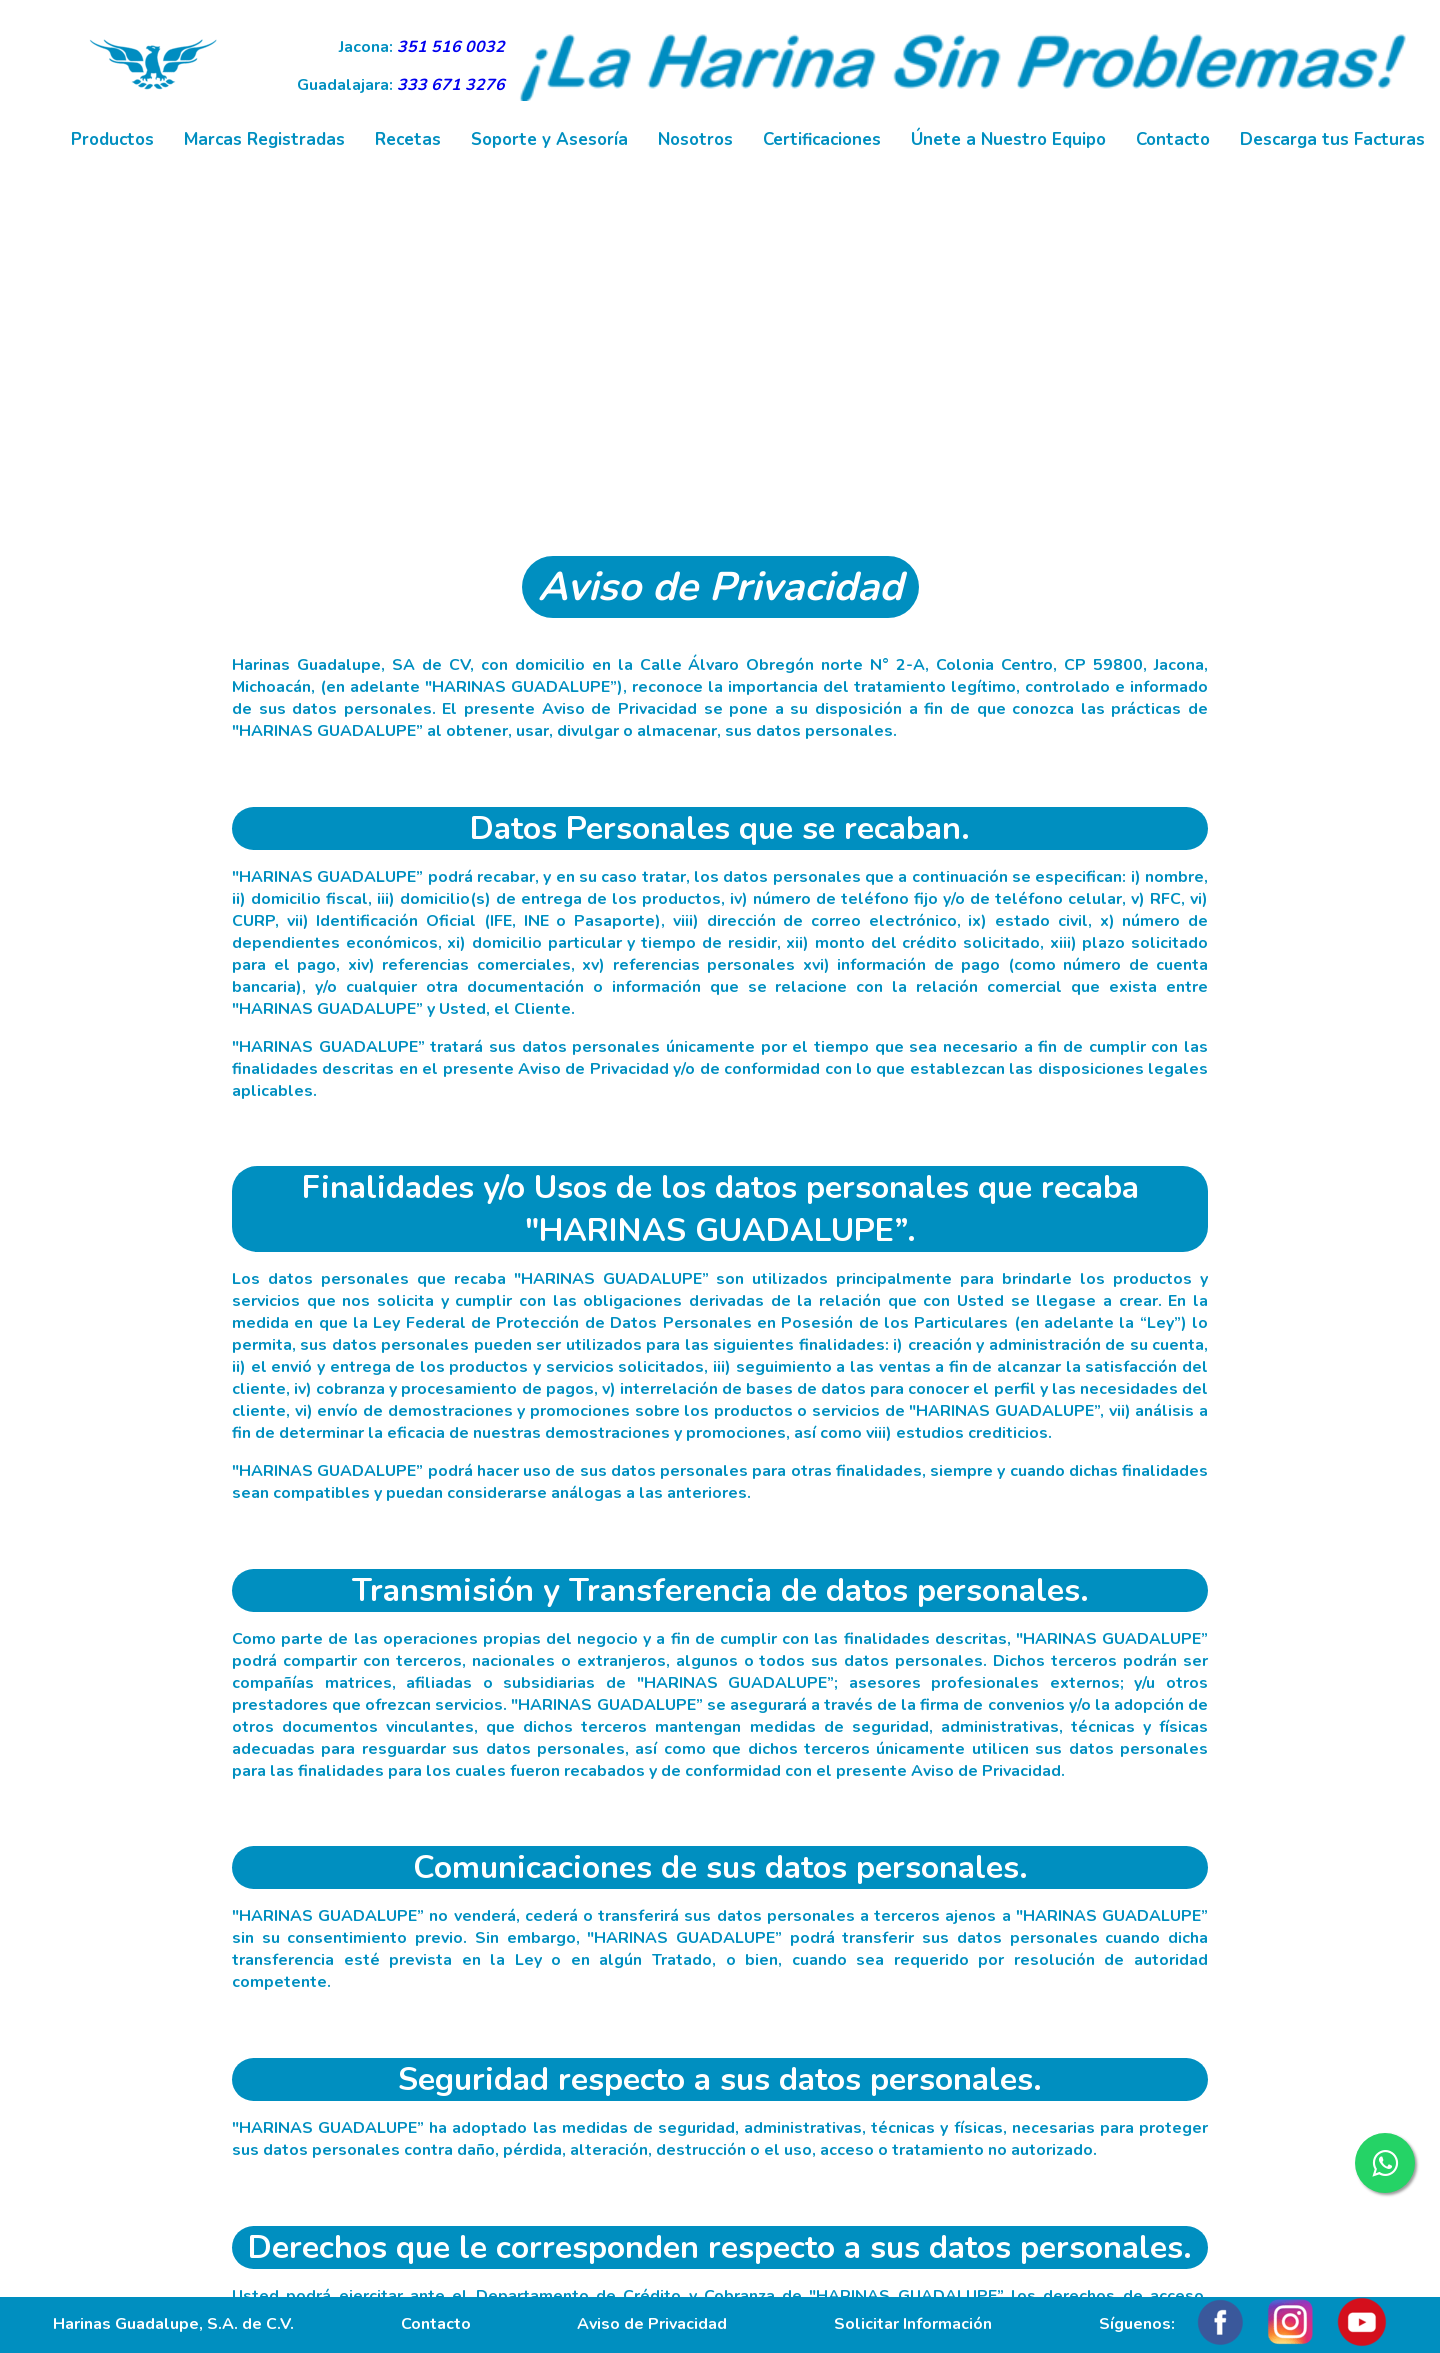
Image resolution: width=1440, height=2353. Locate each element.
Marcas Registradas (264, 139)
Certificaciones (822, 139)
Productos (112, 139)
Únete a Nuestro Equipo (1008, 139)
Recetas (408, 139)
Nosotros (695, 139)
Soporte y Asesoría (549, 139)
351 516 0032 (451, 47)
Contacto (1173, 139)
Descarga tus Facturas (1332, 139)
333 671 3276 (451, 85)
